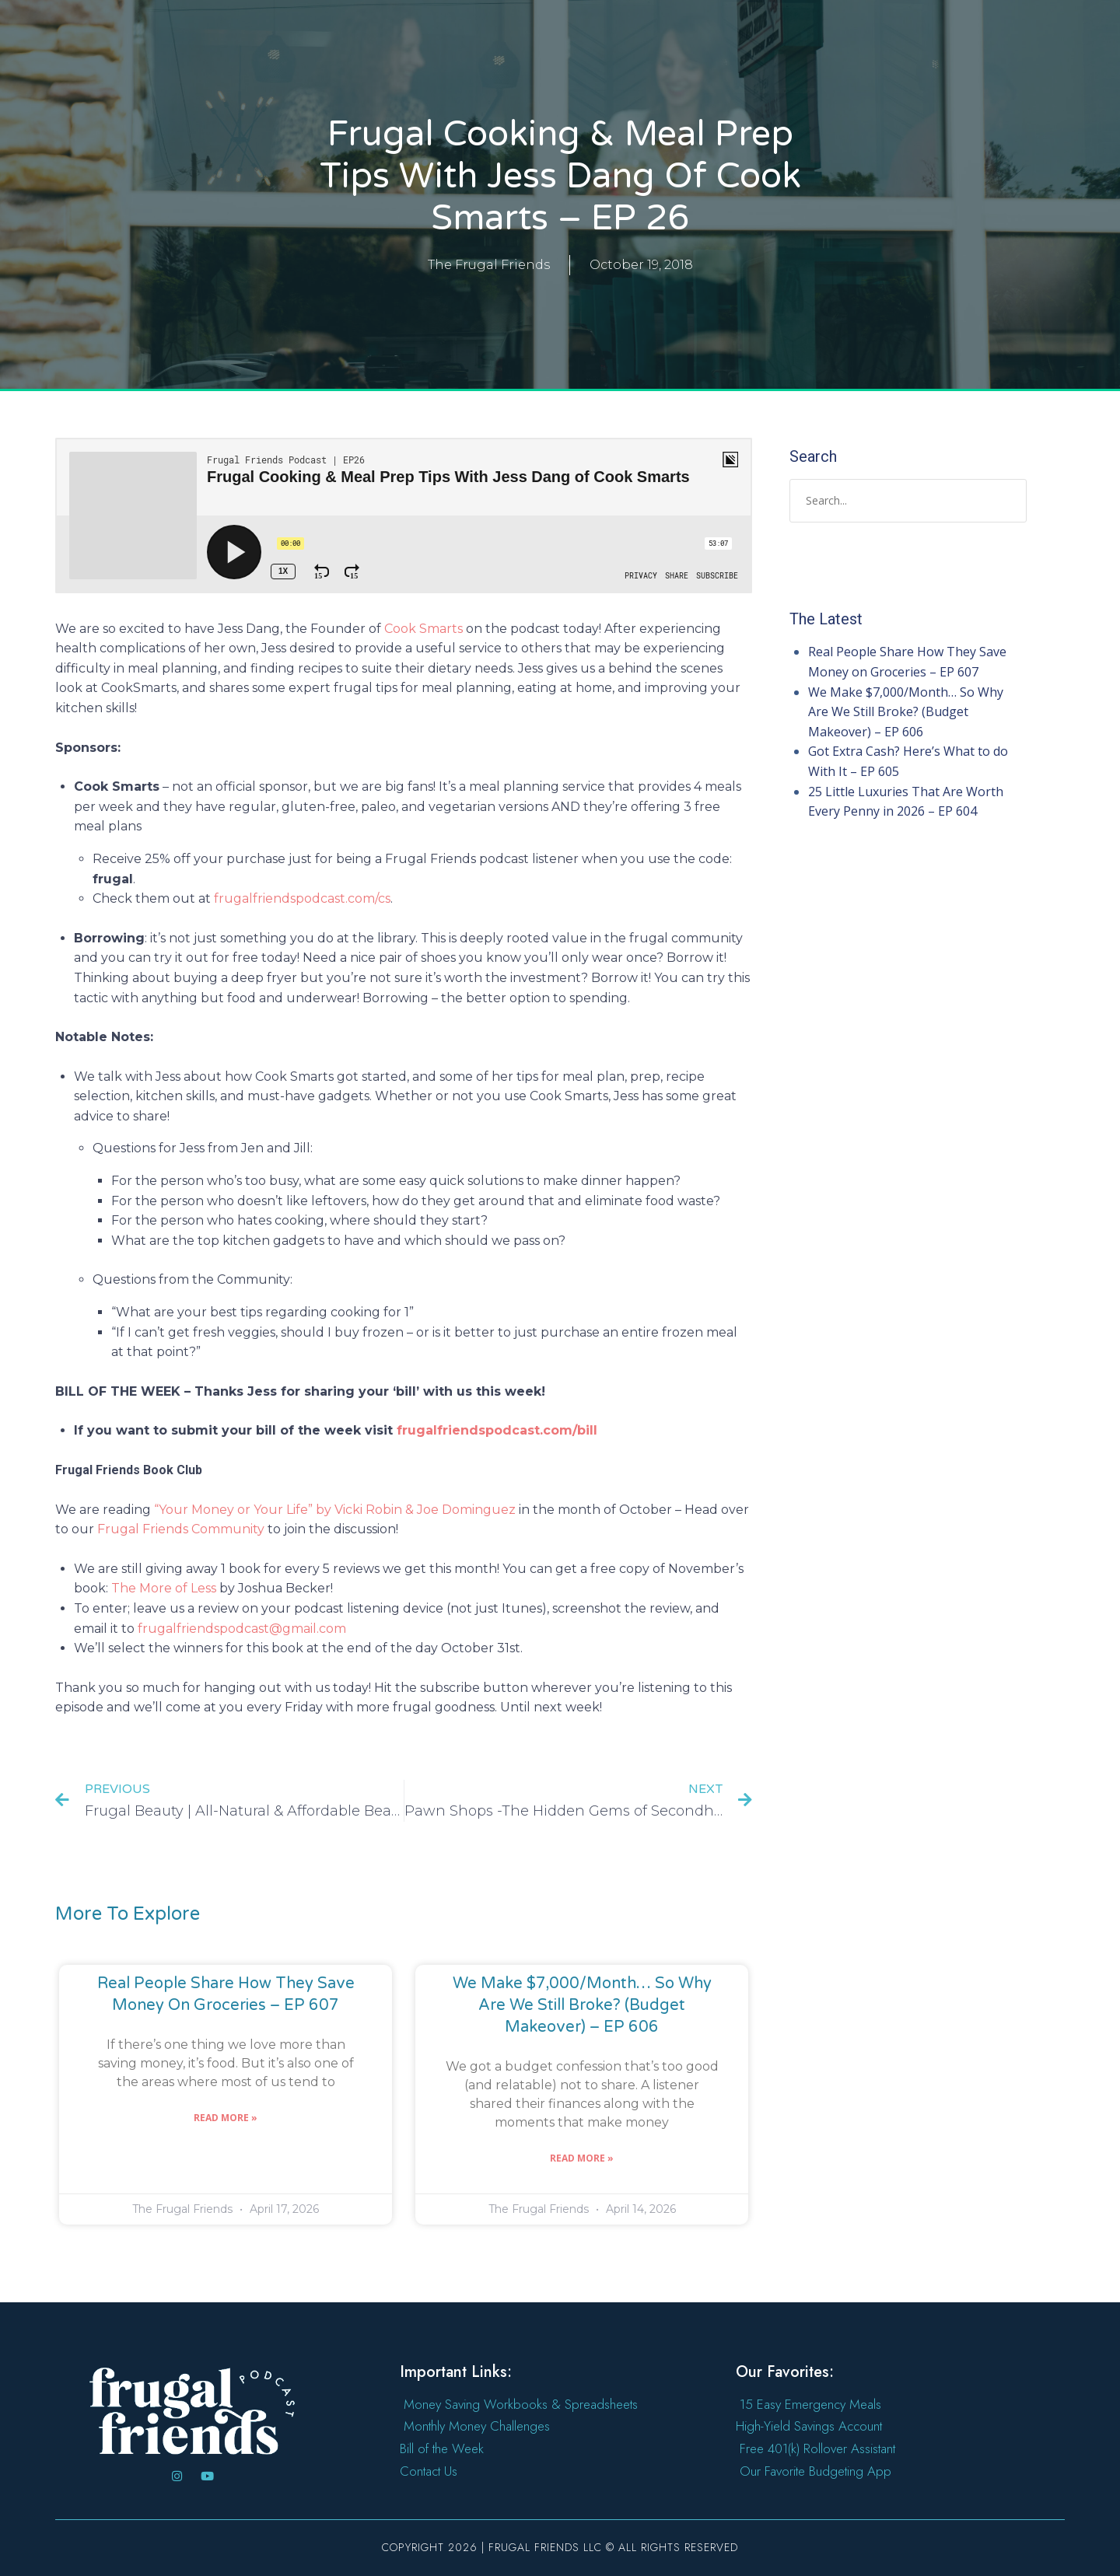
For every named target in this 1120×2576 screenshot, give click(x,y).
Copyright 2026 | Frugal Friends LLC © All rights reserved (560, 2547)
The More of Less (163, 1588)
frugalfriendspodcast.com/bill (497, 1430)
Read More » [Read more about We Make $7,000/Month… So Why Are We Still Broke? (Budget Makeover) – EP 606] (582, 2158)
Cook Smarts (423, 628)
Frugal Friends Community (180, 1529)
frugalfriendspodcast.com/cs (302, 898)
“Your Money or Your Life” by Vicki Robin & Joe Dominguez (335, 1509)
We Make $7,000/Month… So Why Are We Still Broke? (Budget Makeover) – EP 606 (582, 2005)
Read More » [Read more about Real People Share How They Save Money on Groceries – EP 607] (225, 2117)
